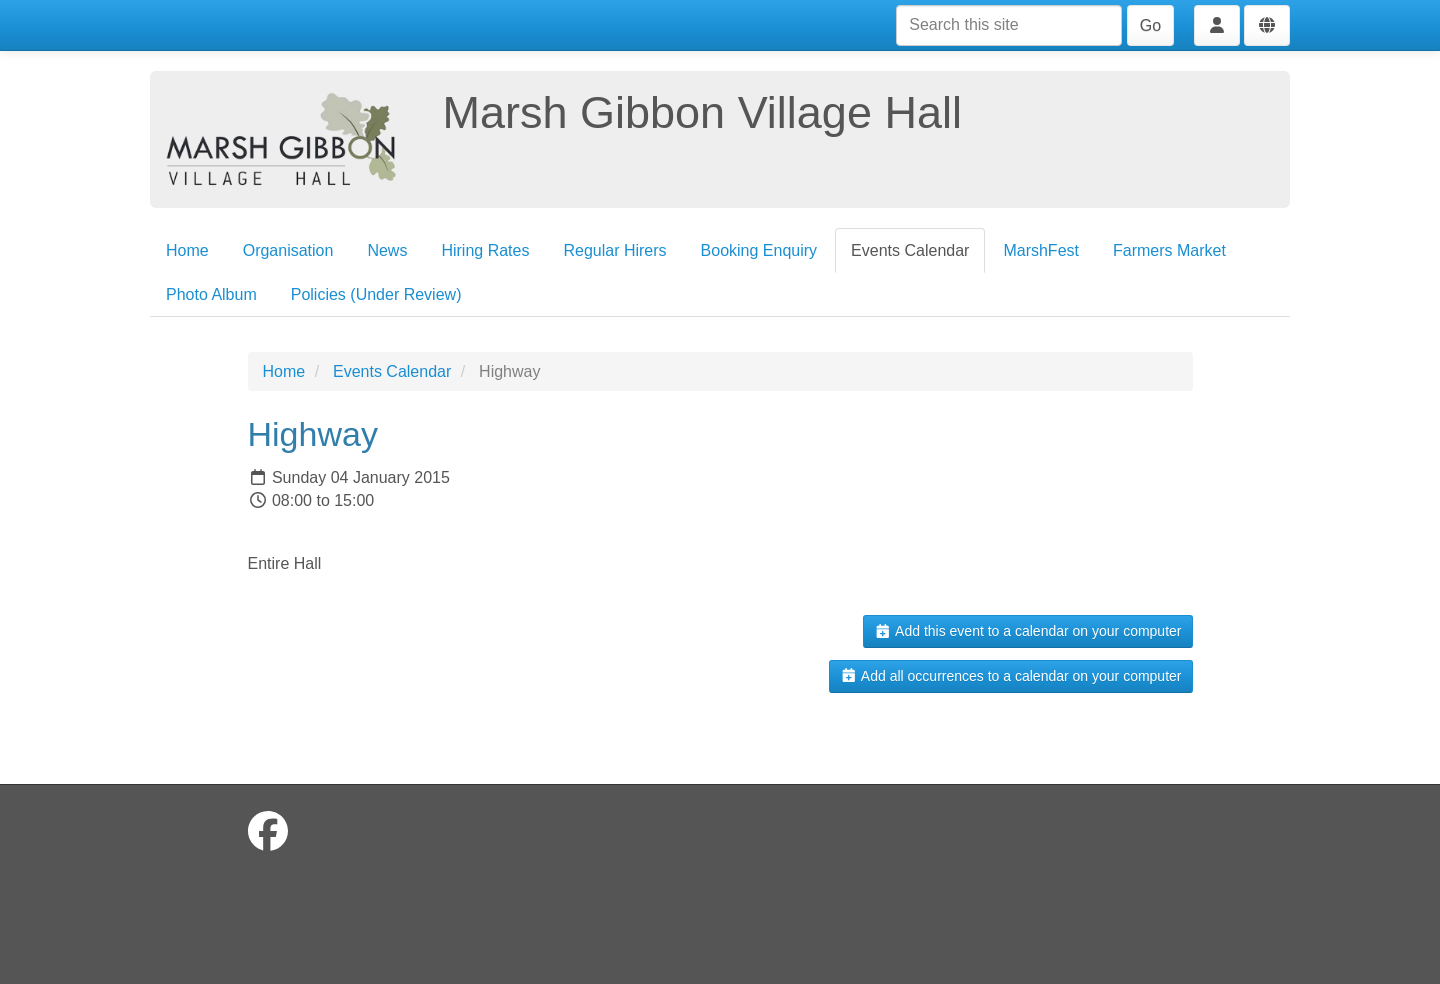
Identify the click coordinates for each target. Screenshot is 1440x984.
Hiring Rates (485, 250)
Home (187, 250)
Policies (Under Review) (376, 294)
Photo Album (211, 294)
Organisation (288, 250)
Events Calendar (910, 250)
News (387, 250)
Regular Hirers (614, 250)
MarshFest (1041, 250)
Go (1150, 25)
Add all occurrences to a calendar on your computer (1010, 676)
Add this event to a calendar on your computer (1027, 631)
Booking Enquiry (759, 250)
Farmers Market (1169, 250)
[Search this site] (1009, 25)
